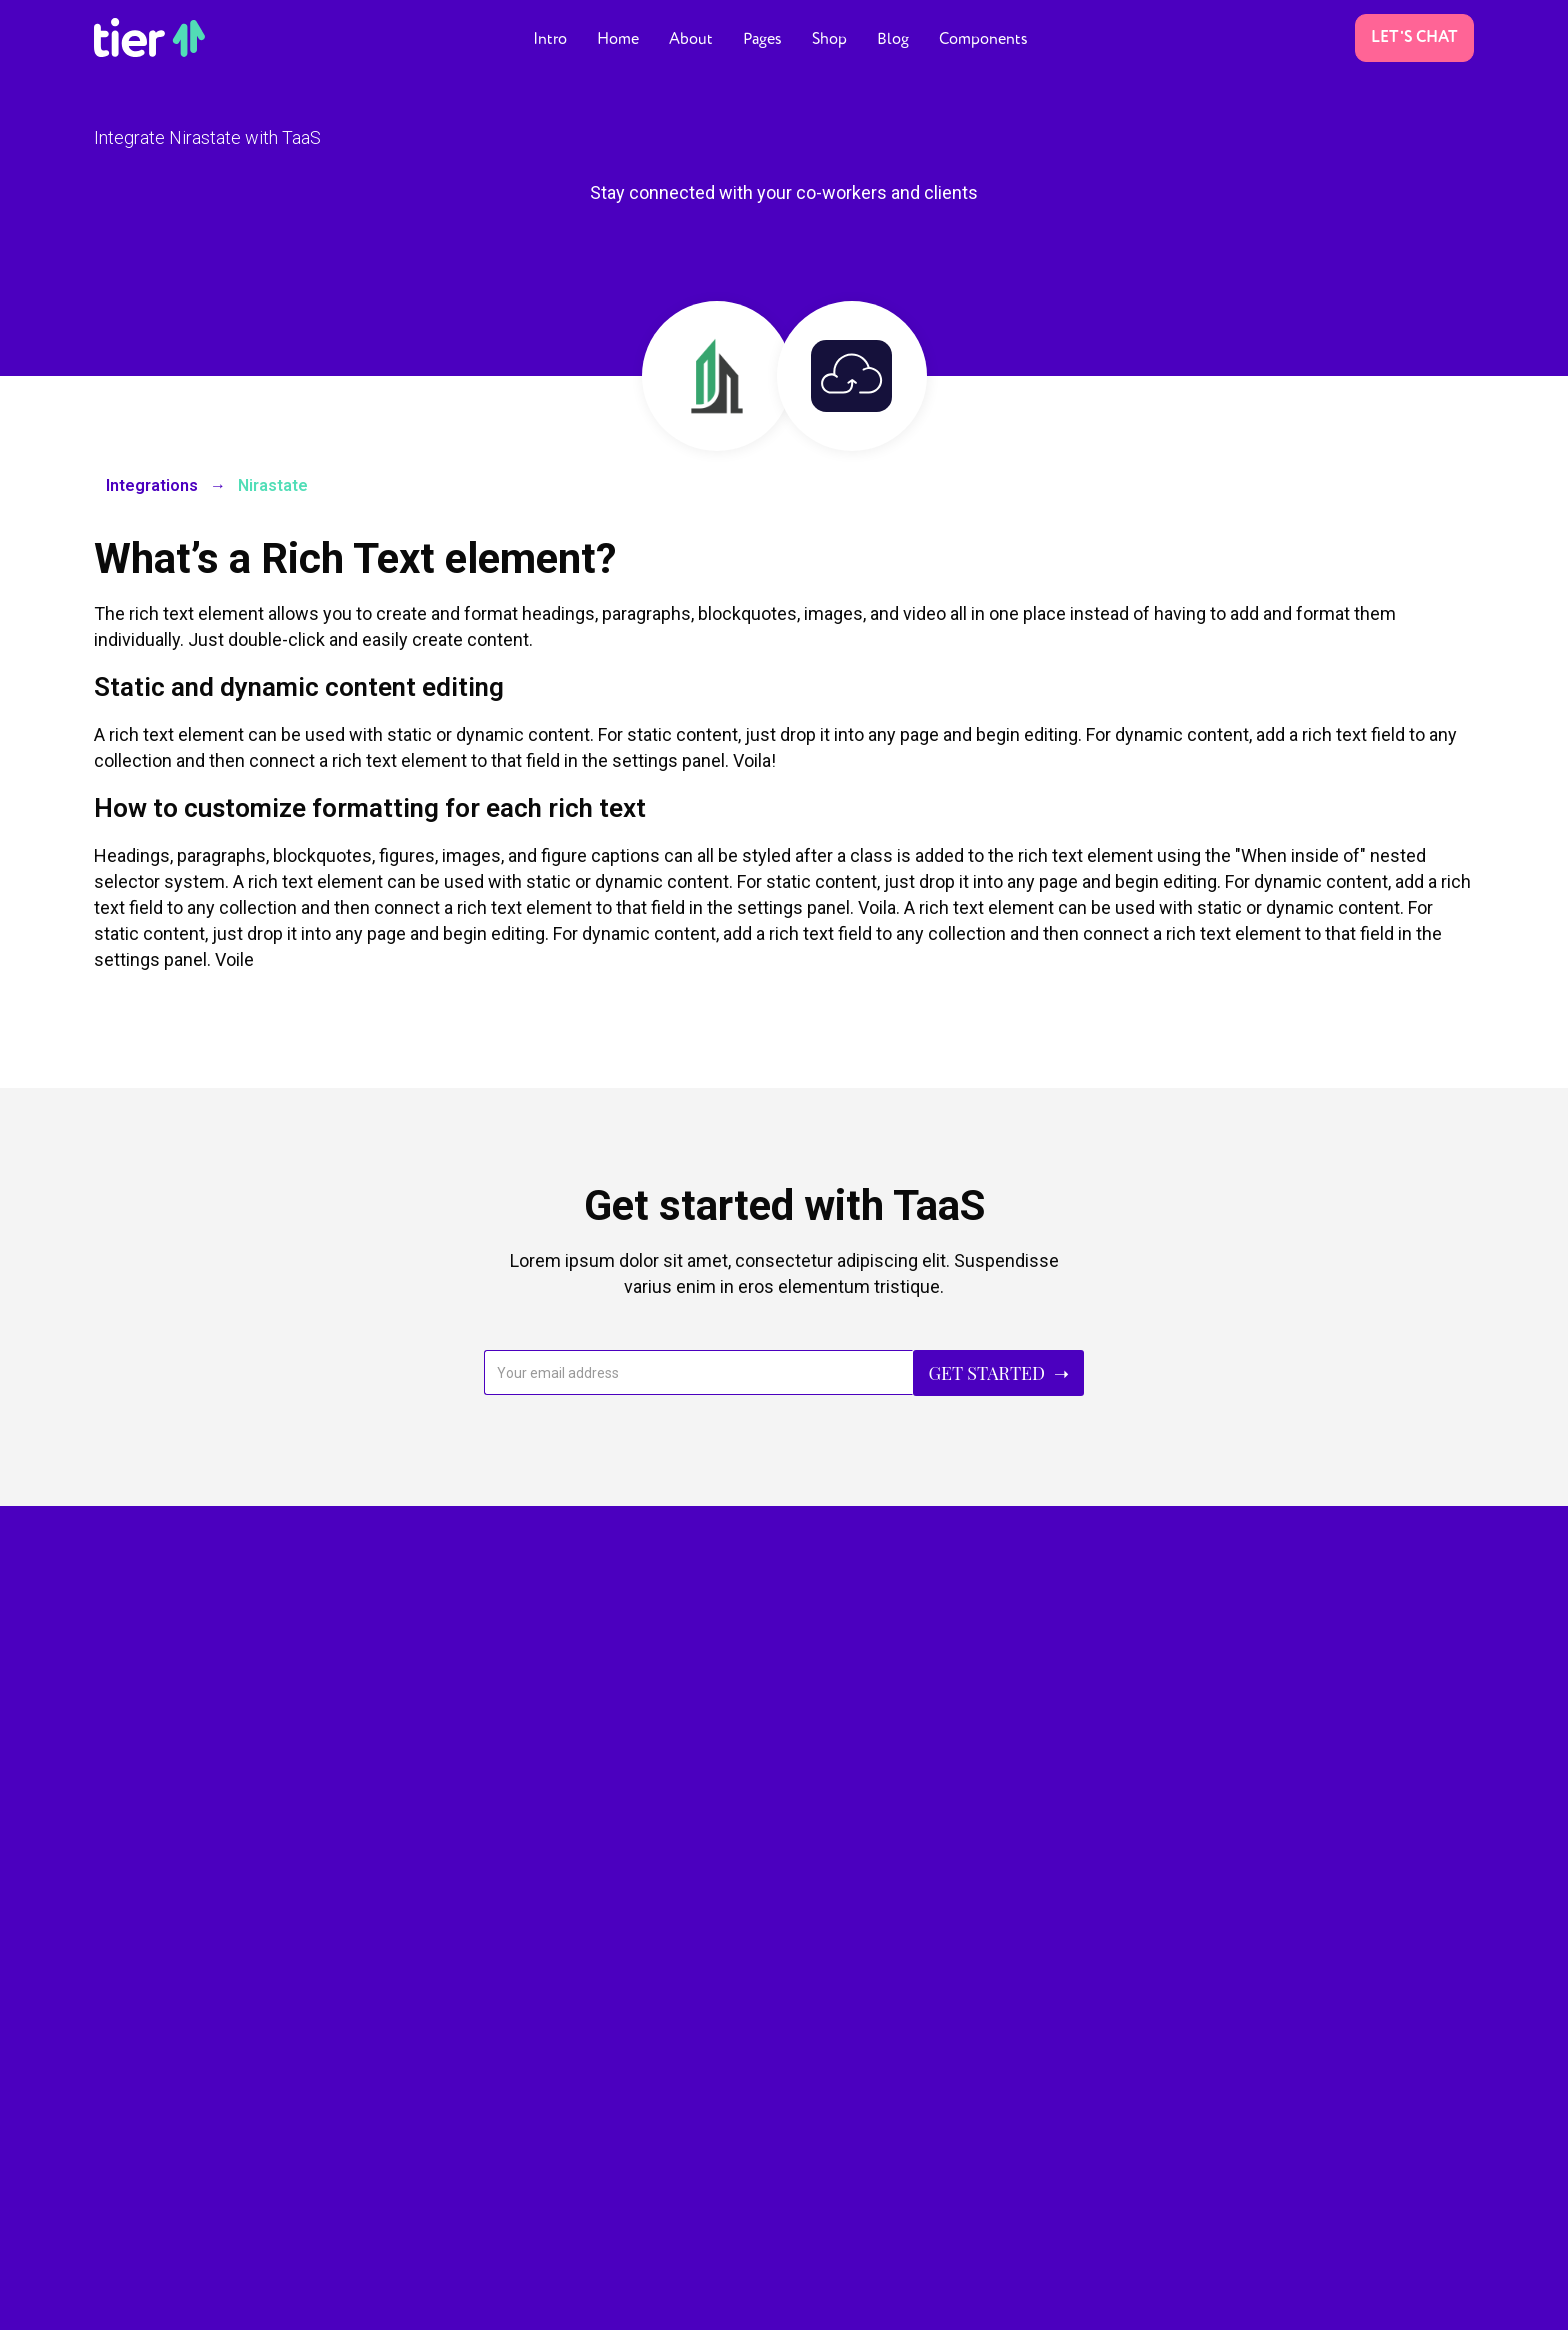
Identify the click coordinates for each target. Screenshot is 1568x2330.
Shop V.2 (833, 2008)
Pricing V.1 (484, 1976)
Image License (623, 2298)
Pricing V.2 (484, 2020)
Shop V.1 (833, 1964)
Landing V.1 (133, 1909)
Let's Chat (1414, 38)
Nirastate (273, 485)
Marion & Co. (213, 2298)
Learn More (1284, 1711)
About (469, 1932)
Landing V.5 (133, 2085)
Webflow (393, 2298)
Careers (475, 2064)
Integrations (152, 485)
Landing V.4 (133, 2041)
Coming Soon (142, 2129)
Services (478, 2152)
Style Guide (733, 2298)
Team (468, 2108)
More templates (498, 2298)
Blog (818, 2174)
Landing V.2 (133, 1953)
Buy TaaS (1284, 1644)
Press (822, 2130)
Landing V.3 (133, 1997)
